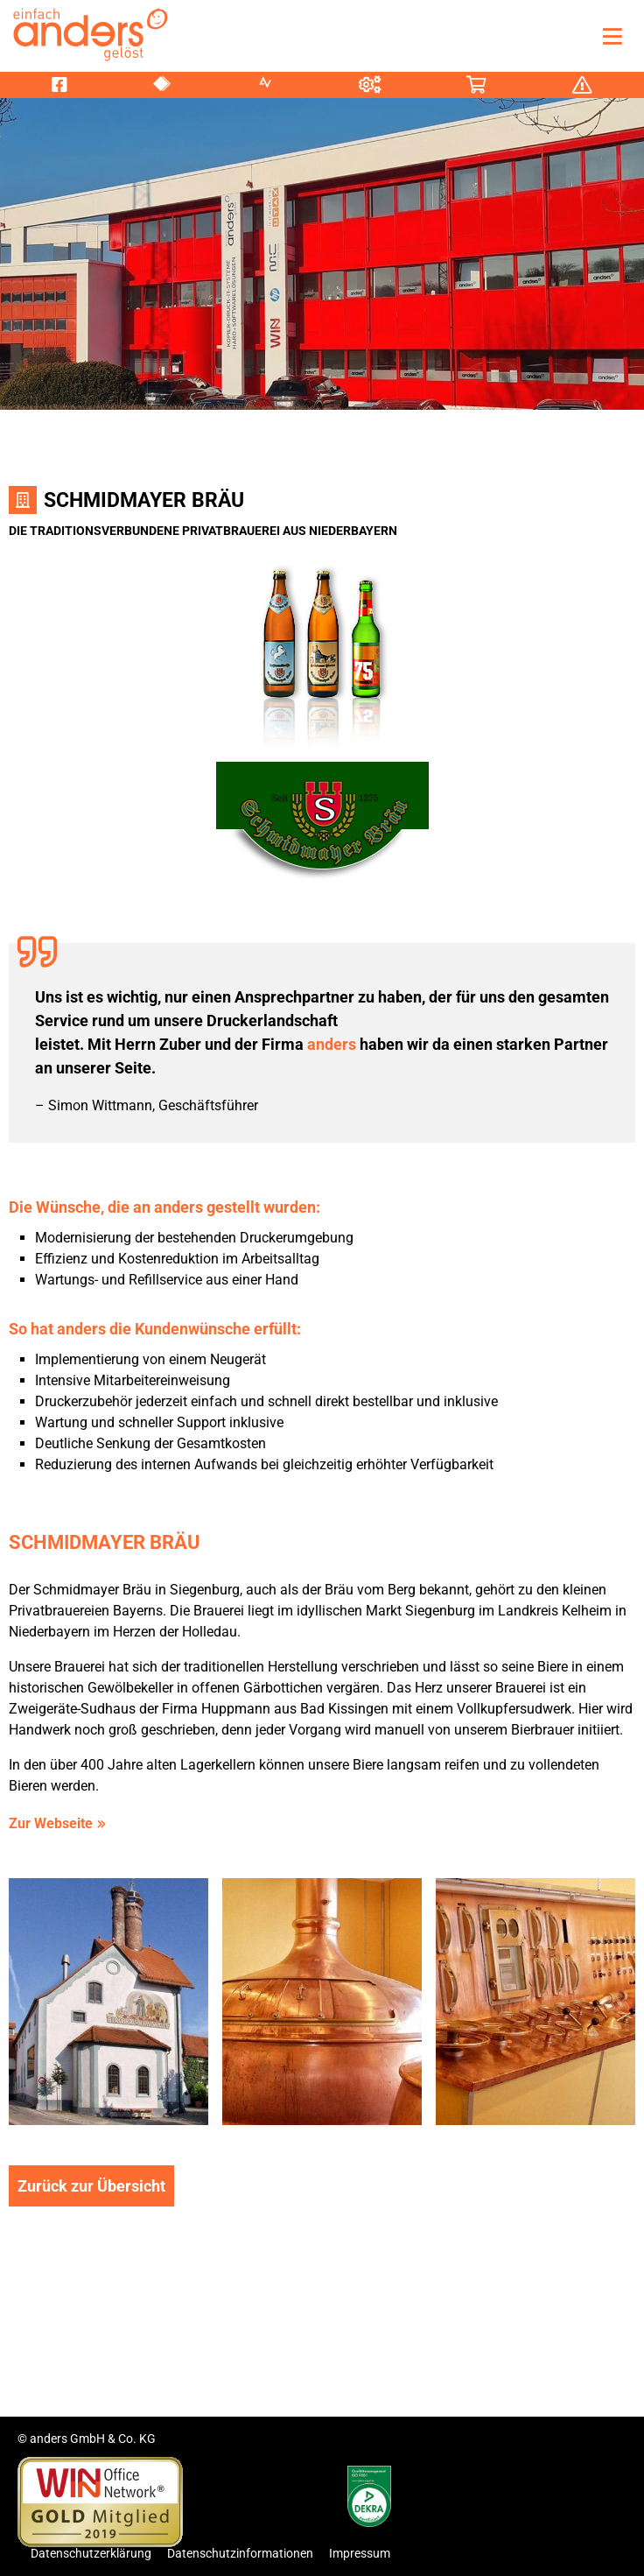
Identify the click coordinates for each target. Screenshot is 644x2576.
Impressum (359, 2553)
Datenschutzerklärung (91, 2553)
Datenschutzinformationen (240, 2553)
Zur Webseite (51, 1823)
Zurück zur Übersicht (91, 2186)
